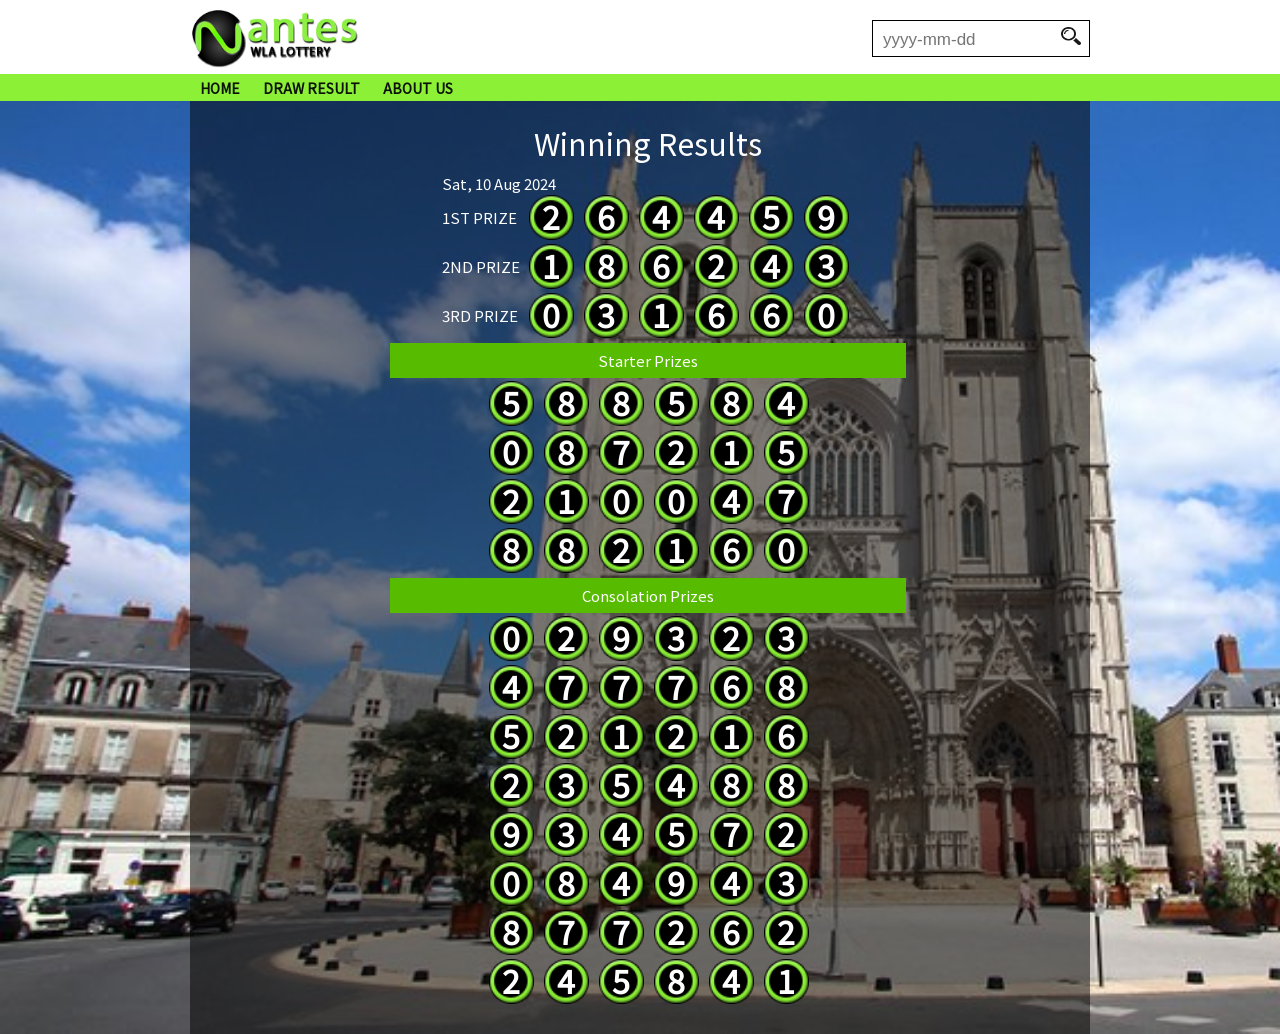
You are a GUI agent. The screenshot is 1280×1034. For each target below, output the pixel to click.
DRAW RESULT (311, 88)
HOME (220, 88)
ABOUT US (418, 88)
